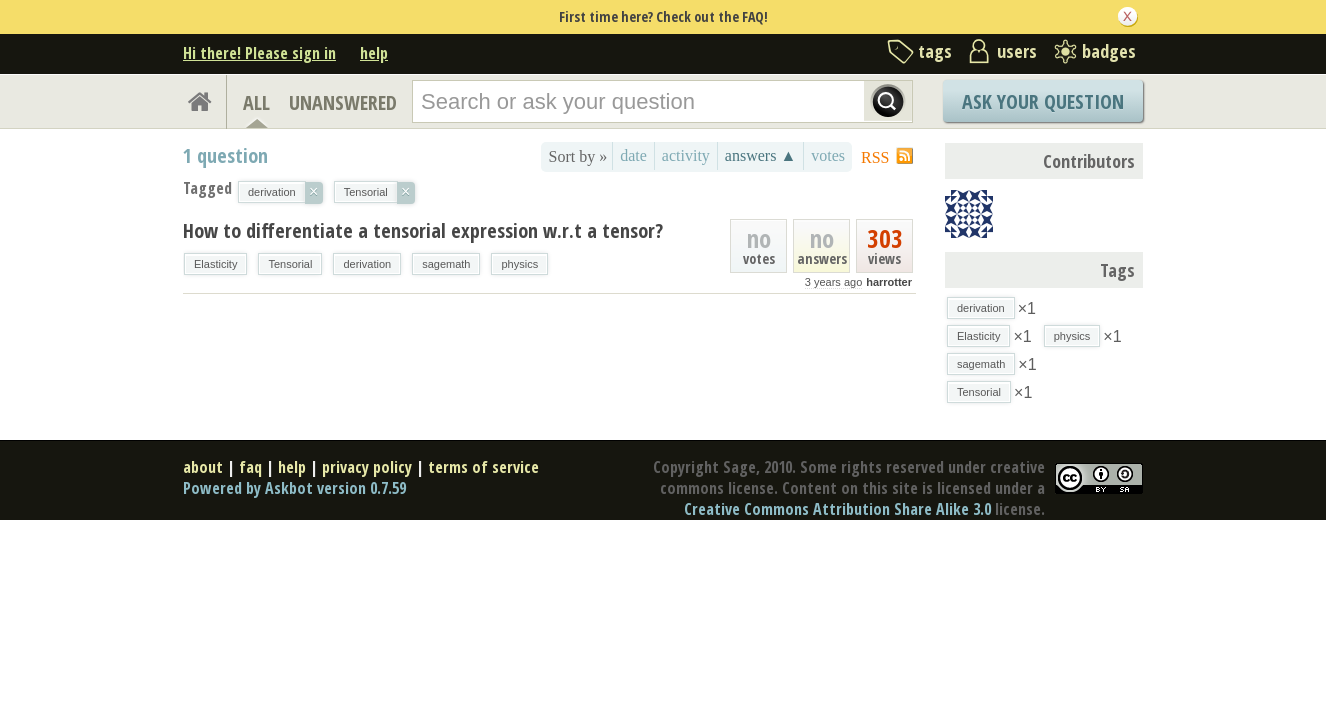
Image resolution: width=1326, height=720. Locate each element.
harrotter (889, 282)
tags (935, 51)
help (374, 53)
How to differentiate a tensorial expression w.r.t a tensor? (423, 230)
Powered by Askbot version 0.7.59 (294, 488)
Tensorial (290, 264)
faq (250, 467)
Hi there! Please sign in (259, 53)
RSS (875, 157)
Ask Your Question (1043, 101)
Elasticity (215, 264)
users (1017, 51)
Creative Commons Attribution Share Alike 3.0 (837, 509)
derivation (367, 264)
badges (1109, 51)
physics (519, 264)
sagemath (446, 264)
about (203, 467)
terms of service (483, 467)
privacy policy (367, 467)
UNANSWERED (343, 102)
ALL (256, 102)
